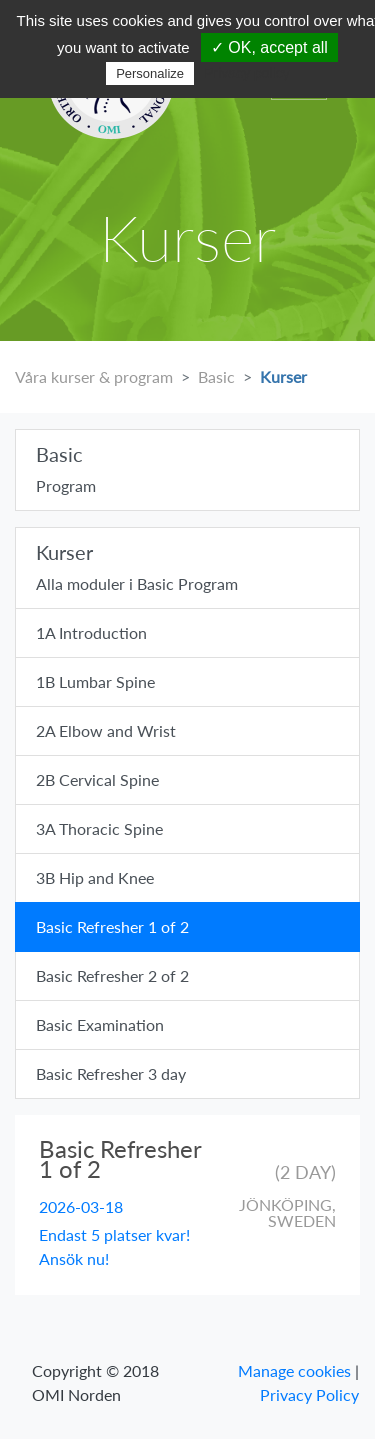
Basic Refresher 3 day (111, 1073)
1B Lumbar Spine (95, 681)
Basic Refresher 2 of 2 (112, 975)
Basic (216, 376)
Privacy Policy (309, 1394)
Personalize (150, 73)
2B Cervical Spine (97, 779)
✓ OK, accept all (269, 47)
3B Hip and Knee (95, 877)
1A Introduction (91, 632)
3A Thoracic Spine (99, 828)
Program (187, 468)
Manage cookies (294, 1370)
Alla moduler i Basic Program (187, 566)
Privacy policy (247, 73)
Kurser (283, 376)
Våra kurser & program (94, 376)
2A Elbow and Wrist (106, 730)
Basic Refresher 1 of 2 (112, 926)
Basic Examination (100, 1024)
